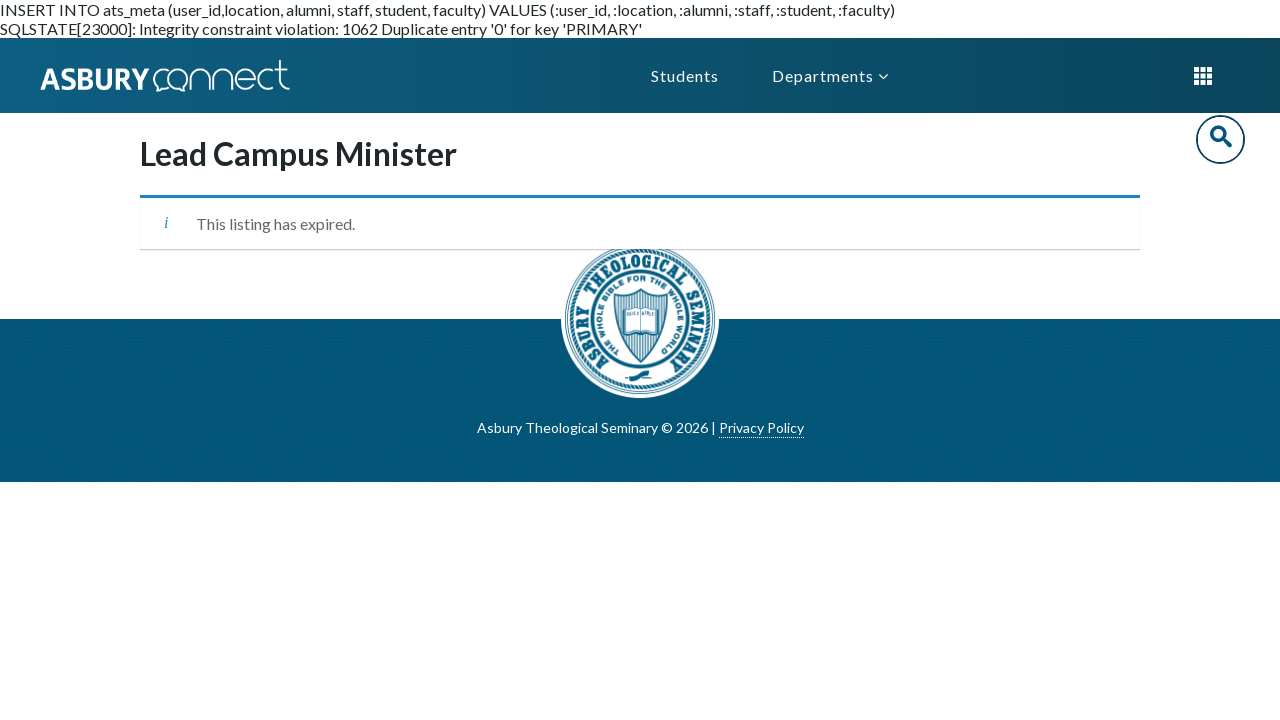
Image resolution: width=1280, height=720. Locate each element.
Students (685, 75)
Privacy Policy (761, 427)
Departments (830, 75)
